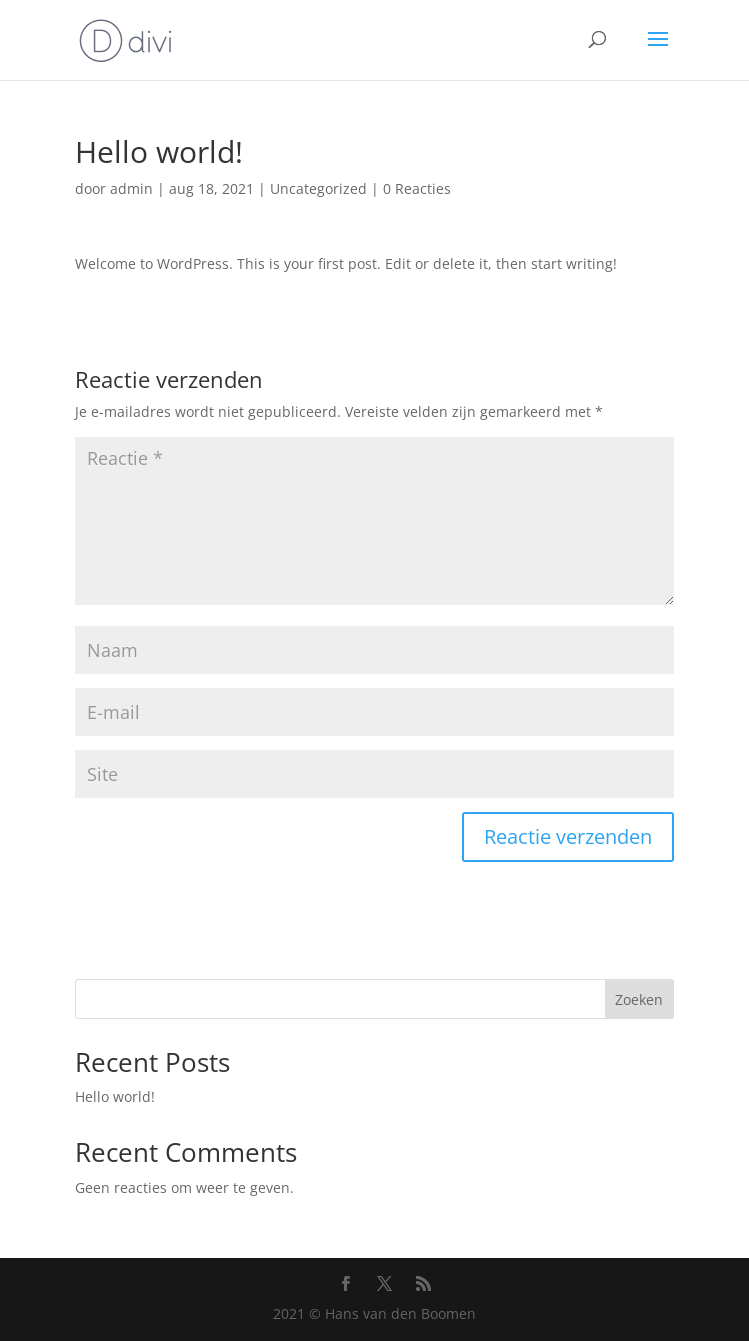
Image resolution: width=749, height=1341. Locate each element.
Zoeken (639, 999)
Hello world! (115, 1096)
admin (131, 188)
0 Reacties (417, 188)
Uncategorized (318, 188)
